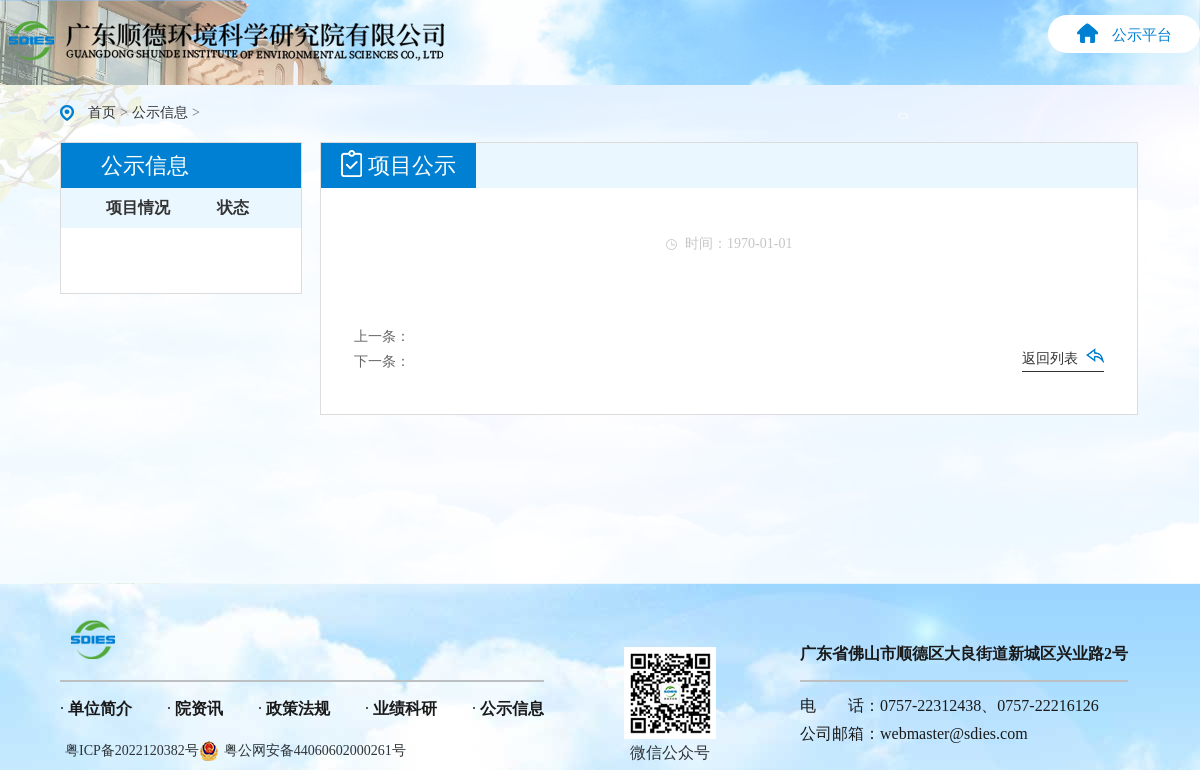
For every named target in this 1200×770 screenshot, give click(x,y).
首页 (102, 112)
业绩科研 (405, 708)
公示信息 (160, 112)
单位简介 (100, 708)
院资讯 (199, 708)
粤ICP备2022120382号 (132, 750)
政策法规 (298, 708)
